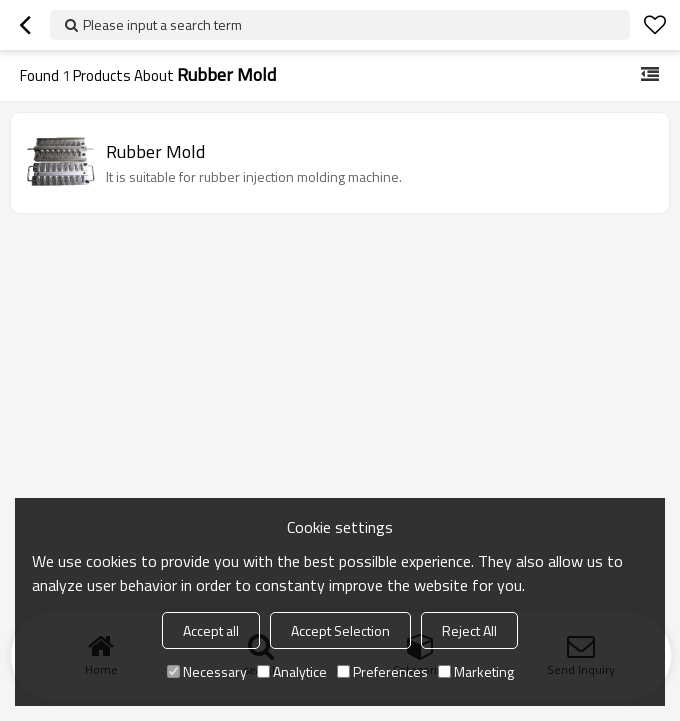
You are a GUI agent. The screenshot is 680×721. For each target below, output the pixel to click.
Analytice (292, 671)
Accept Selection (340, 630)
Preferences (382, 671)
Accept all (211, 630)
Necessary (207, 671)
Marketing (476, 671)
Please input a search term (162, 24)
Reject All (469, 630)
